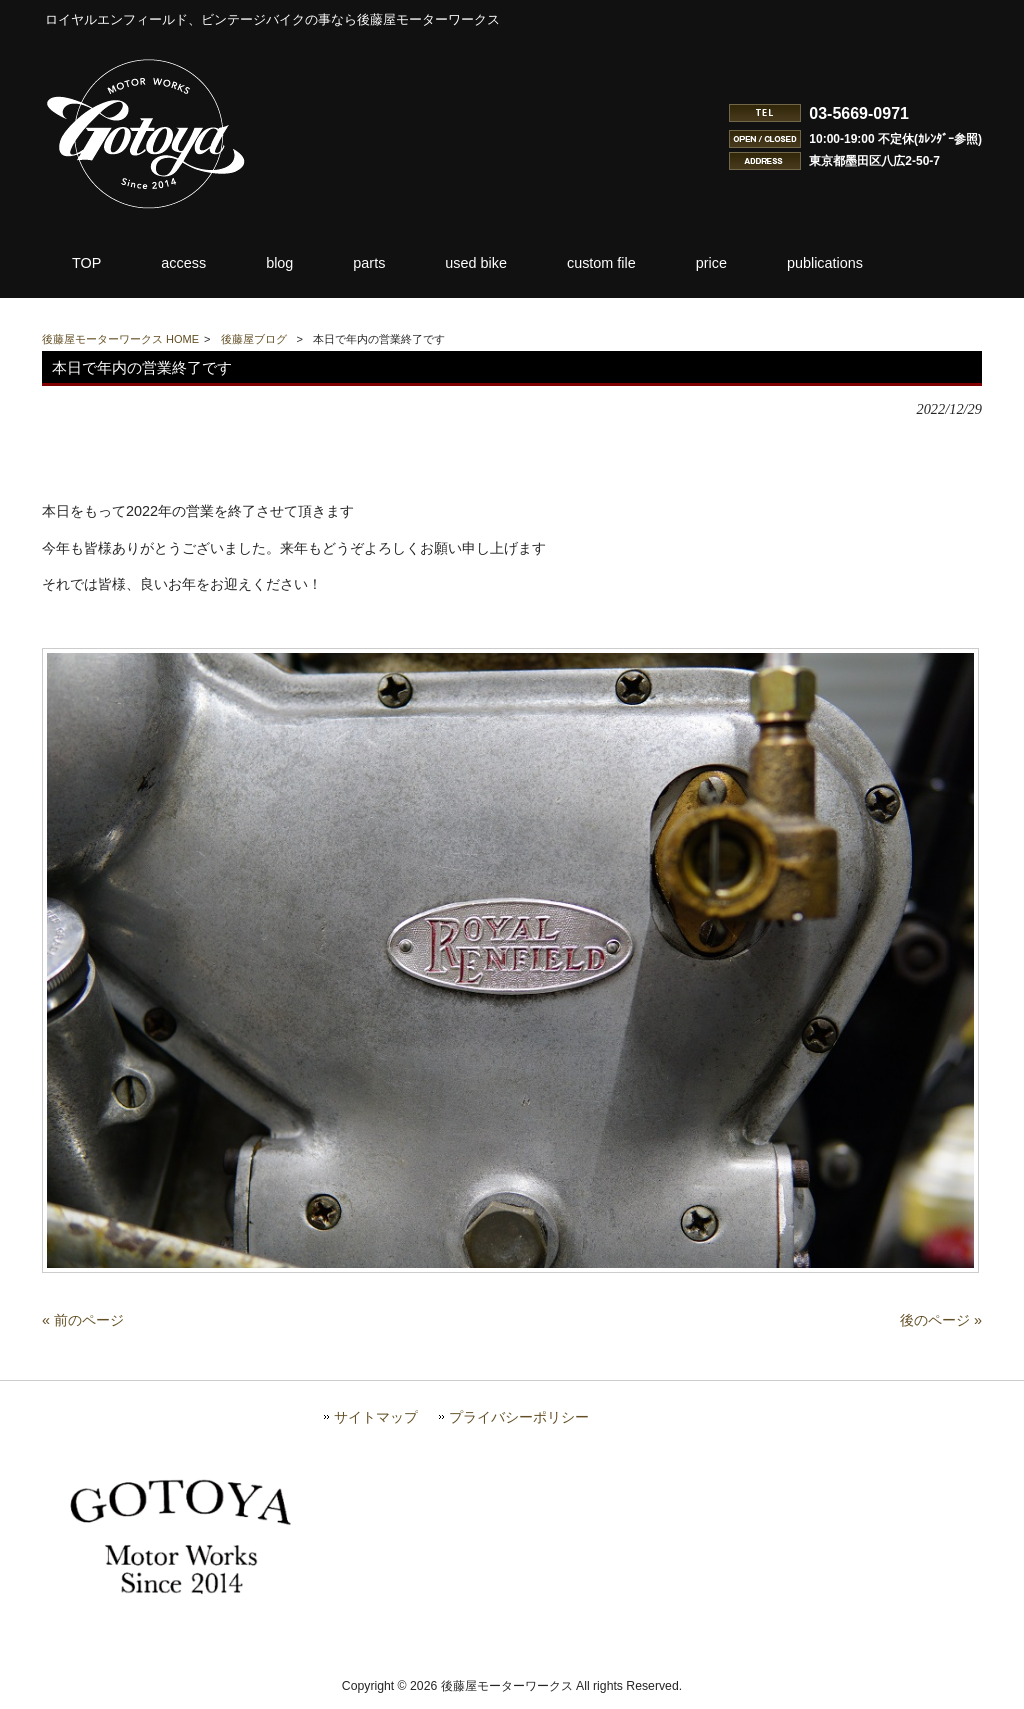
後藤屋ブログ (254, 339)
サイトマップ (376, 1425)
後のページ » (941, 1328)
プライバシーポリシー (519, 1425)
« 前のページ (83, 1328)
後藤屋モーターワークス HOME (120, 339)
